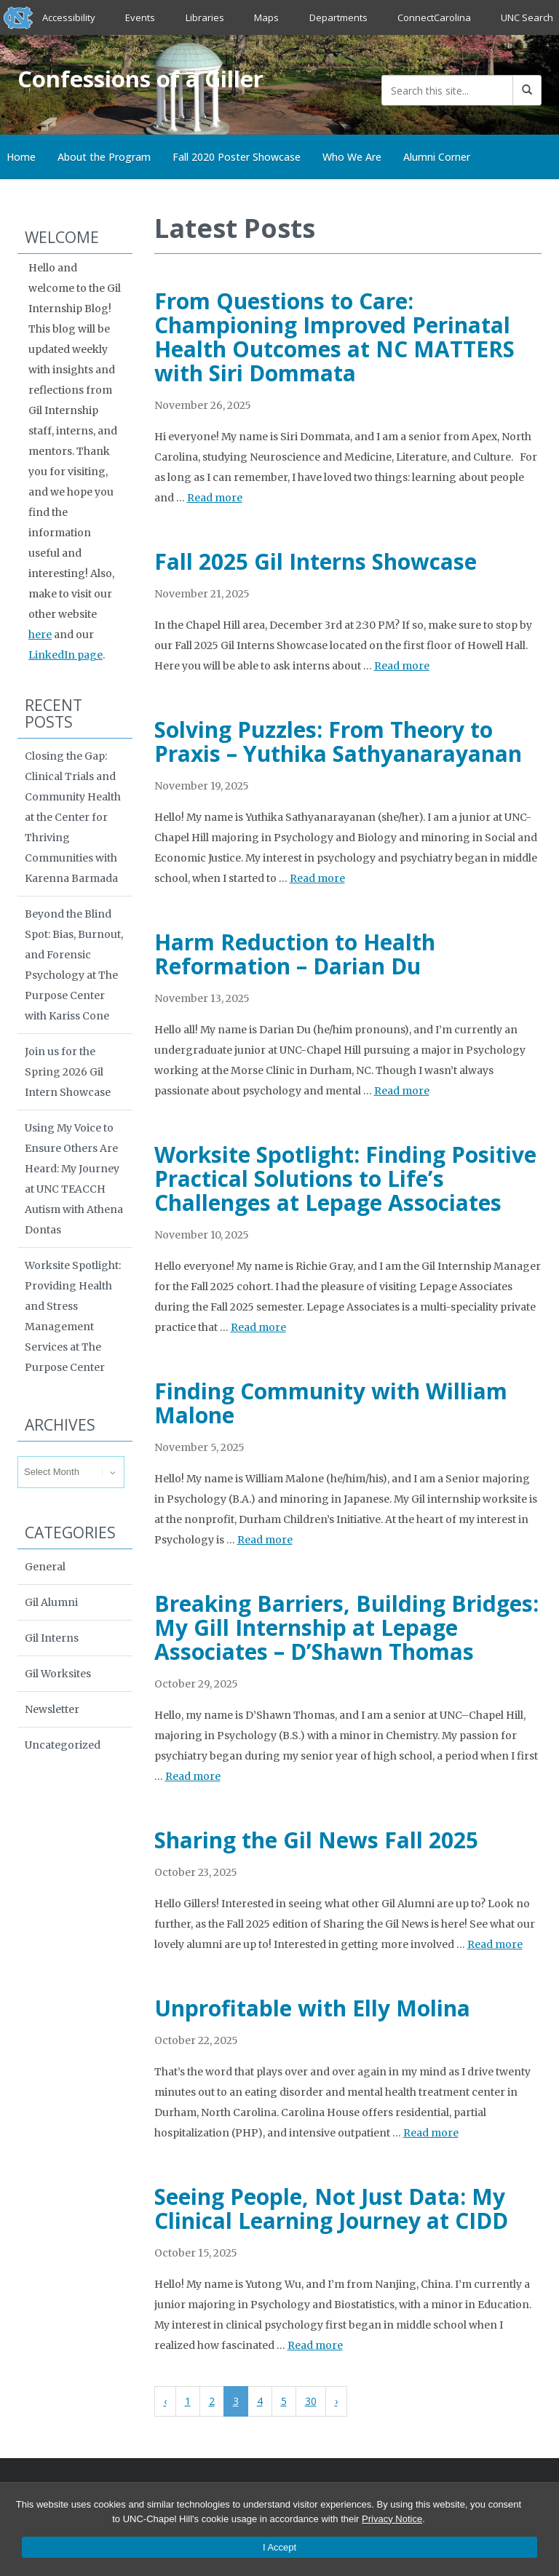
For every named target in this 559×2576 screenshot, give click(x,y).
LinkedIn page (65, 654)
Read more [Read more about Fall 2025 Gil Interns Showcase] (401, 665)
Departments (338, 17)
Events (141, 17)
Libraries (205, 17)
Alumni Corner (436, 157)
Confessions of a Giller (141, 79)
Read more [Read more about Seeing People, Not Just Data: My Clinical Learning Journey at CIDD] (315, 2345)
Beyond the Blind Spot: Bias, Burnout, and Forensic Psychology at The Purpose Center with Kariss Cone (74, 964)
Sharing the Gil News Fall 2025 (316, 1840)
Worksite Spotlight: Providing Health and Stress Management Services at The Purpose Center (73, 1316)
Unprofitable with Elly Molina (312, 2008)
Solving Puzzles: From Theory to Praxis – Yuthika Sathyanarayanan (338, 741)
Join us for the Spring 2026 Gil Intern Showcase (68, 1072)
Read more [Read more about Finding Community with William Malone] (265, 1539)
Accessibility (68, 17)
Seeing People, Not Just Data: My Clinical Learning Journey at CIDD (331, 2208)
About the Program (104, 157)
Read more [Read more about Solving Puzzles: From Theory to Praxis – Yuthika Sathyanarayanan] (317, 878)
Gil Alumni (51, 1602)
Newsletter (52, 1709)
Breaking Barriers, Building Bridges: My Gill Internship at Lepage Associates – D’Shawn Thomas (346, 1627)
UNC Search (527, 17)
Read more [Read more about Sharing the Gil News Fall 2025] (495, 1944)
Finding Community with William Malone (330, 1403)
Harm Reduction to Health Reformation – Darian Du (294, 954)
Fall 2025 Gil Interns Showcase (315, 561)
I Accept (279, 2547)
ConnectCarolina (434, 17)
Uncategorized (62, 1745)
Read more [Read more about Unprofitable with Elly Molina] (431, 2132)
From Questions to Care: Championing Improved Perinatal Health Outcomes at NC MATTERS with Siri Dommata (334, 337)
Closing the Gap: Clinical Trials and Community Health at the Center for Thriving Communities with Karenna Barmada (73, 817)
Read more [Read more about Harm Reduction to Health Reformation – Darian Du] (401, 1090)
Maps (266, 17)
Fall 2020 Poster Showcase (237, 157)
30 (311, 2401)
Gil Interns (52, 1638)
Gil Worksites (58, 1673)
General (45, 1566)
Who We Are (351, 157)
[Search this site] (447, 90)
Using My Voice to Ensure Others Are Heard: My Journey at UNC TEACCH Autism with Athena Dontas (74, 1178)
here (40, 634)
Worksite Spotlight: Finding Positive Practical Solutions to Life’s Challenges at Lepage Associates (345, 1178)
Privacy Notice (392, 2518)
